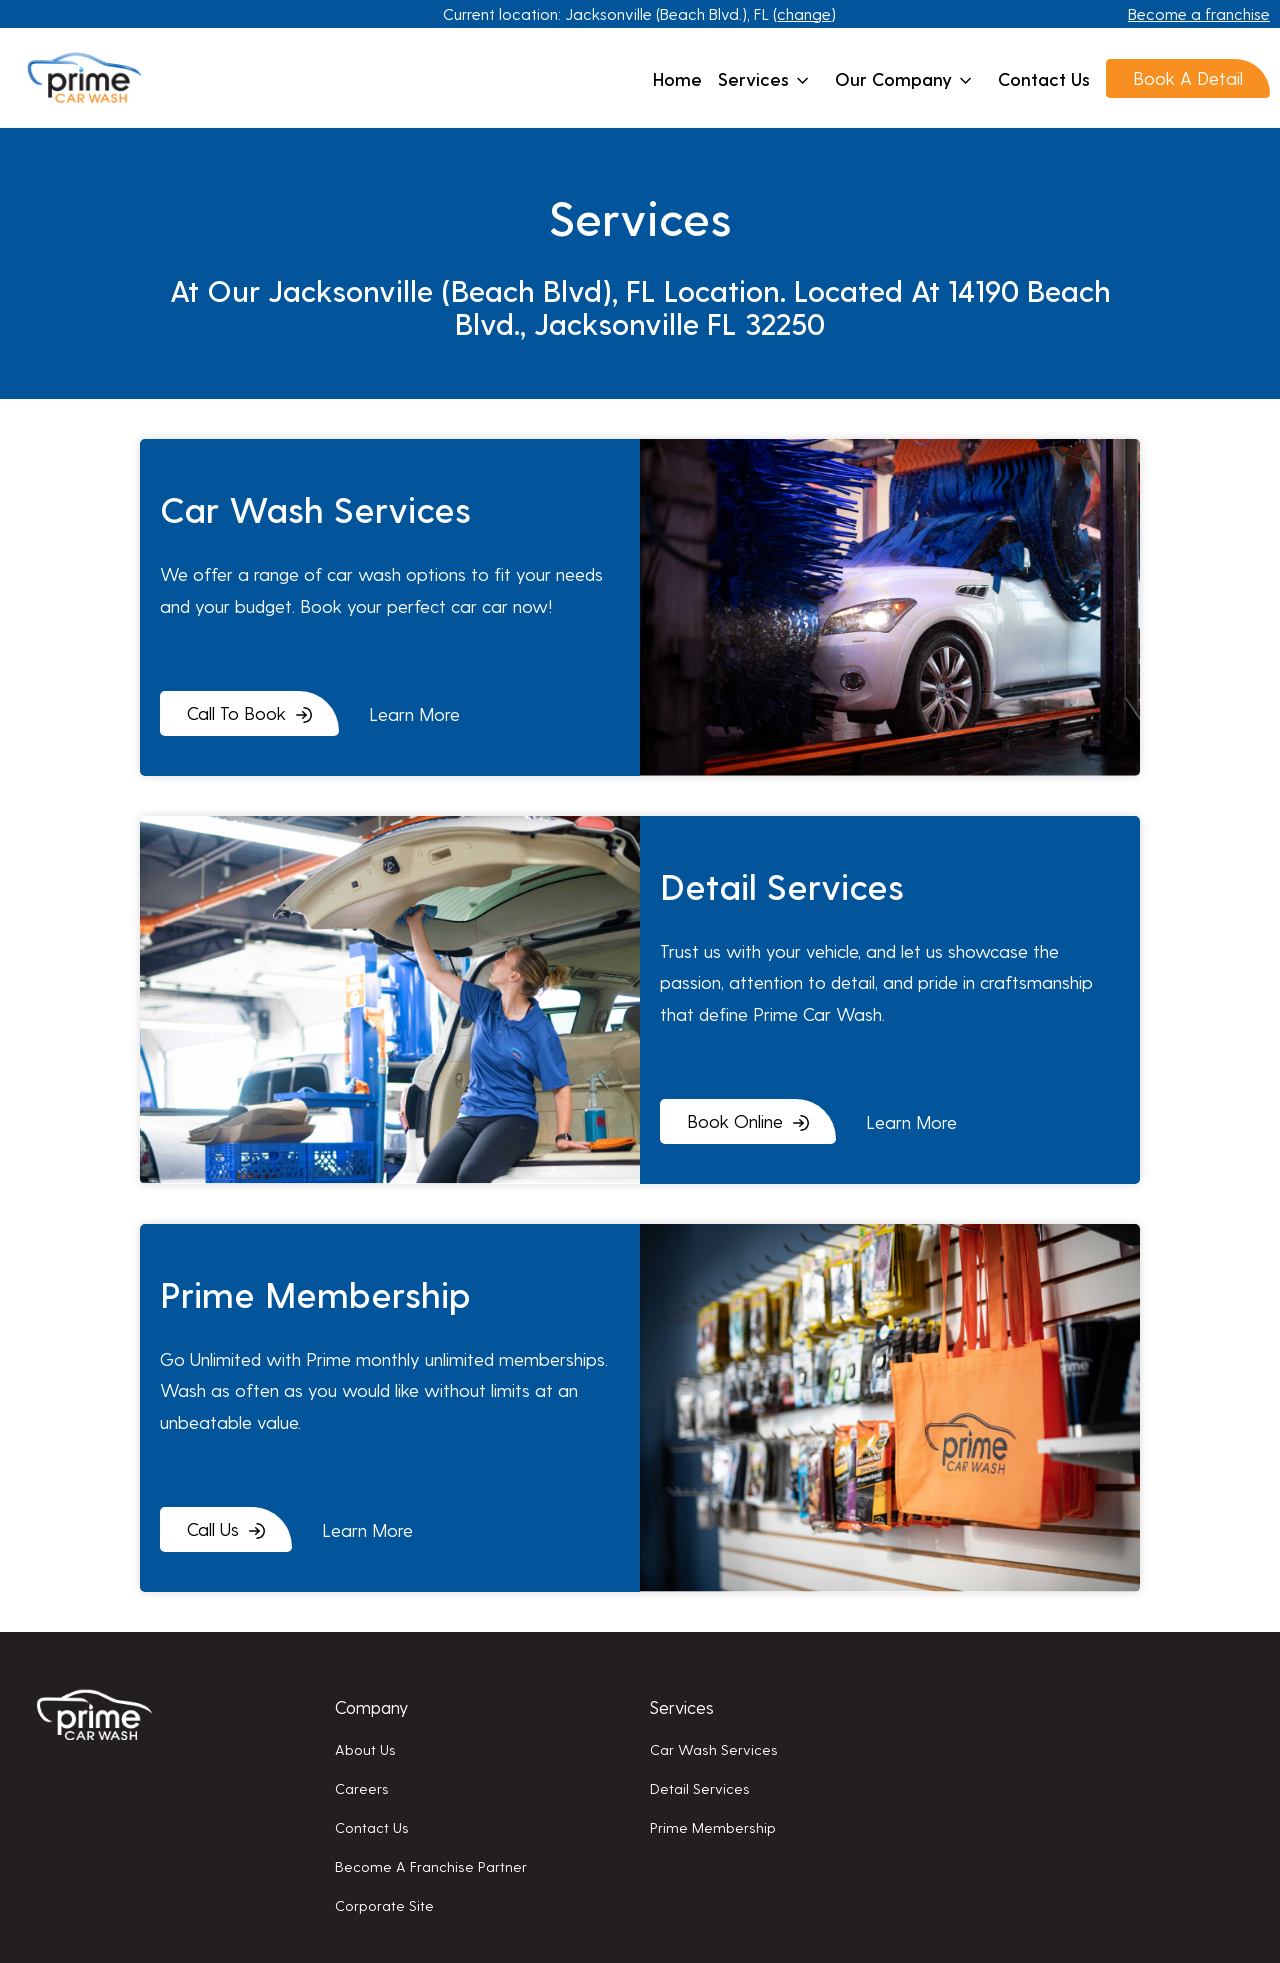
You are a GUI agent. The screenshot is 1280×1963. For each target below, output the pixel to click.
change (804, 13)
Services (763, 78)
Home (677, 78)
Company (371, 1706)
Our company (903, 78)
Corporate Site (384, 1905)
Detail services (700, 1788)
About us (365, 1749)
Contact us (1044, 78)
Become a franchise (1199, 13)
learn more (414, 713)
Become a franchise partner (431, 1866)
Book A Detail (1188, 77)
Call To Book (236, 712)
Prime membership (713, 1827)
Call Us (213, 1528)
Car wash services (714, 1749)
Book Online (735, 1120)
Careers (362, 1788)
